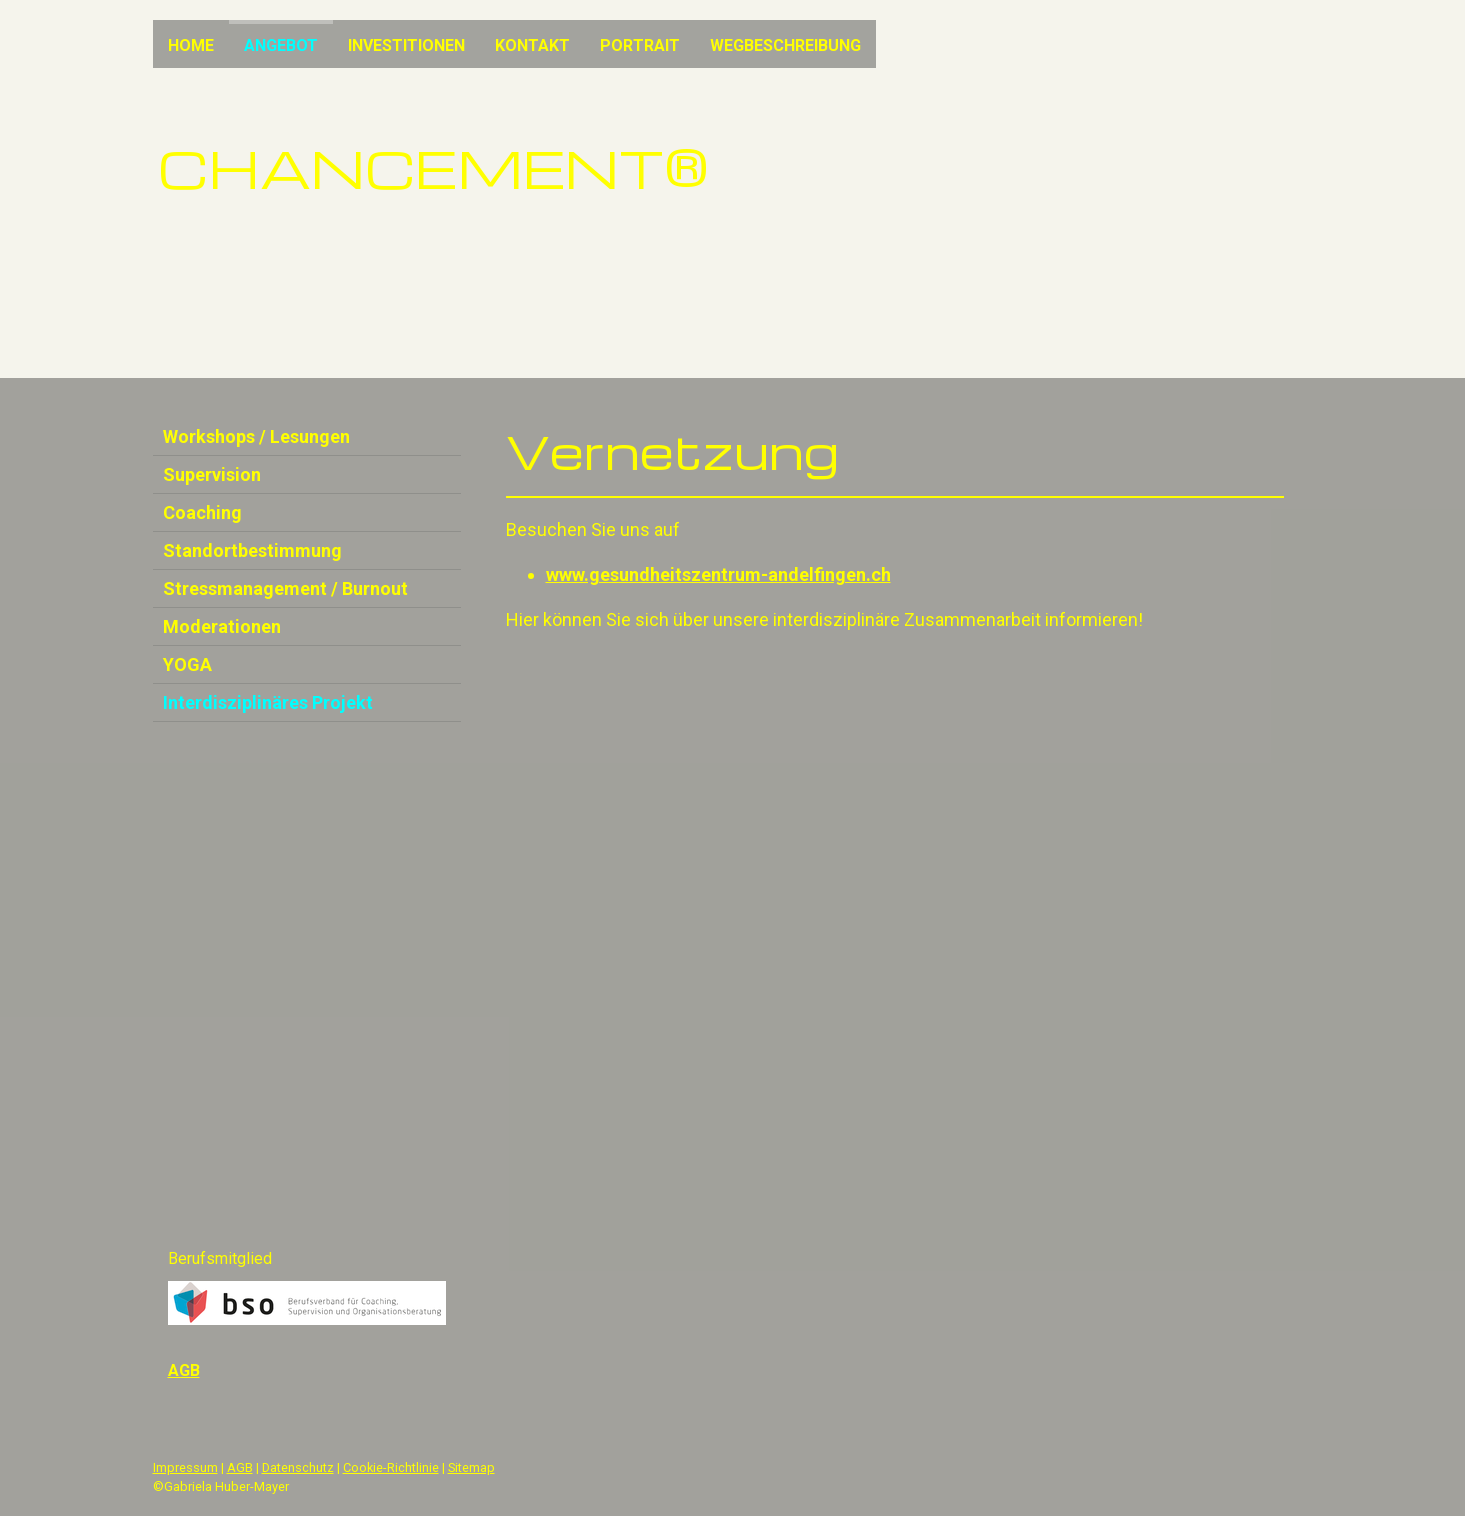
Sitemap (471, 1467)
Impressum (185, 1467)
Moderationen (222, 626)
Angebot (281, 45)
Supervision (212, 474)
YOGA (187, 664)
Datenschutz (298, 1467)
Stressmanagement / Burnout (285, 588)
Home (191, 45)
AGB (240, 1467)
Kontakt (532, 45)
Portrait (640, 45)
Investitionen (406, 45)
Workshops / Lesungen (256, 436)
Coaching (202, 512)
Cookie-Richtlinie (391, 1467)
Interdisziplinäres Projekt (268, 702)
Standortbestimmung (252, 550)
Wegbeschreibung (785, 45)
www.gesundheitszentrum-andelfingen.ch (718, 574)
